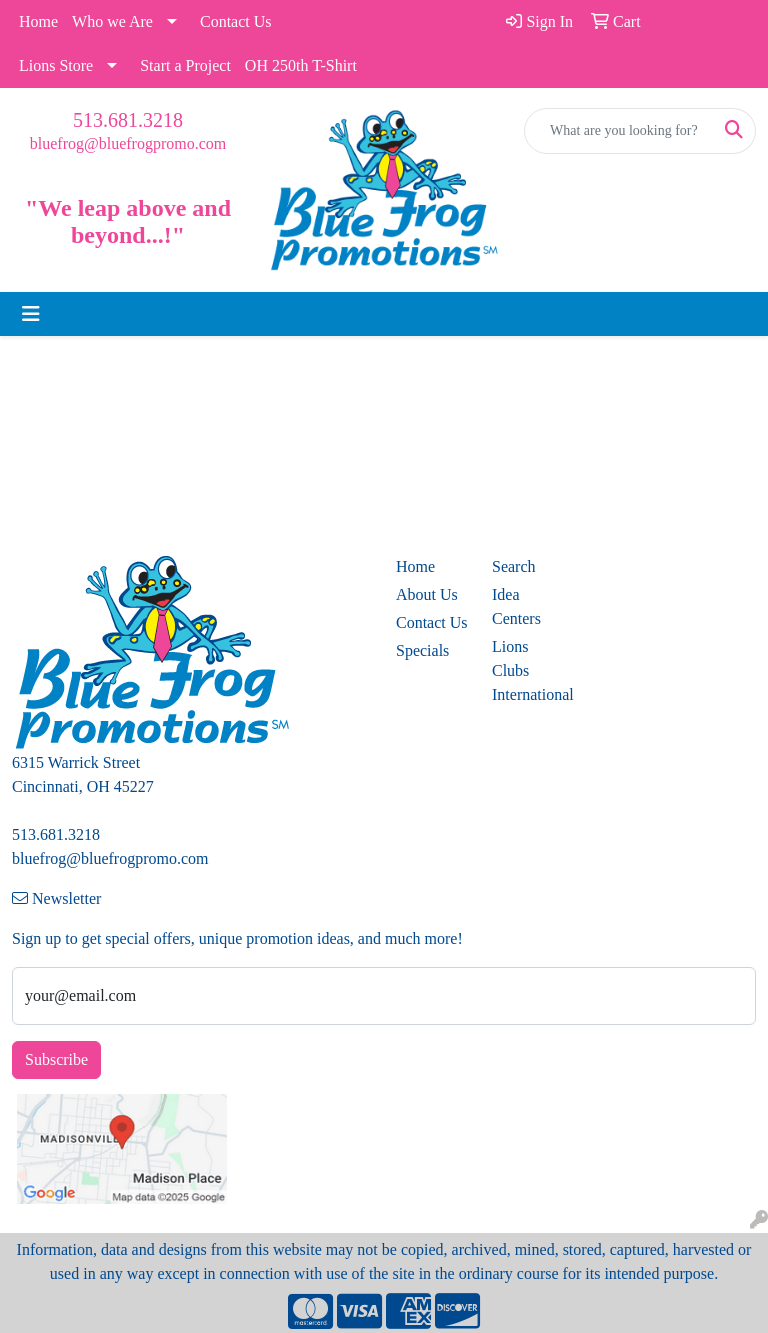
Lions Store (56, 65)
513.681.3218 (128, 120)
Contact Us (236, 21)
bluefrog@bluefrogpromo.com (128, 143)
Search (514, 566)
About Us (427, 594)
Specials (422, 650)
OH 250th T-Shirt (301, 65)
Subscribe (56, 1059)
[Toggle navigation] (31, 314)
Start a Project (185, 65)
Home (38, 21)
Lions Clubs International (528, 670)
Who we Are (112, 21)
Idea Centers (516, 606)
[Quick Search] (619, 131)
